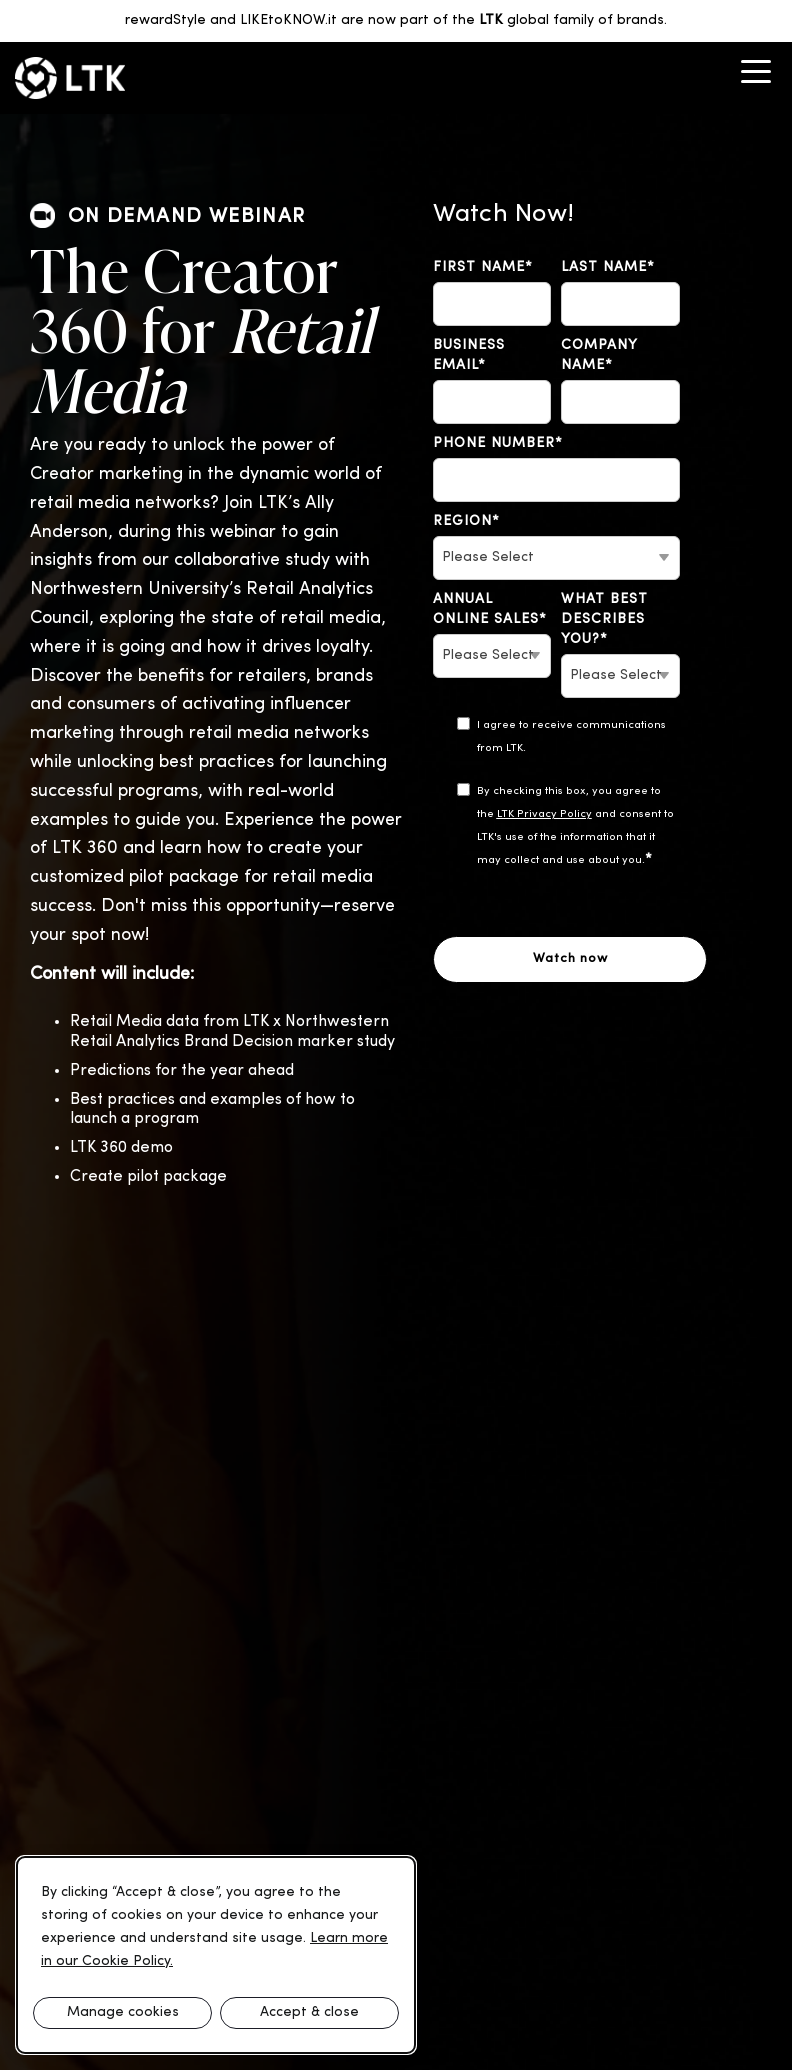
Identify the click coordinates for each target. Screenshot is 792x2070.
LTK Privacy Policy (544, 814)
